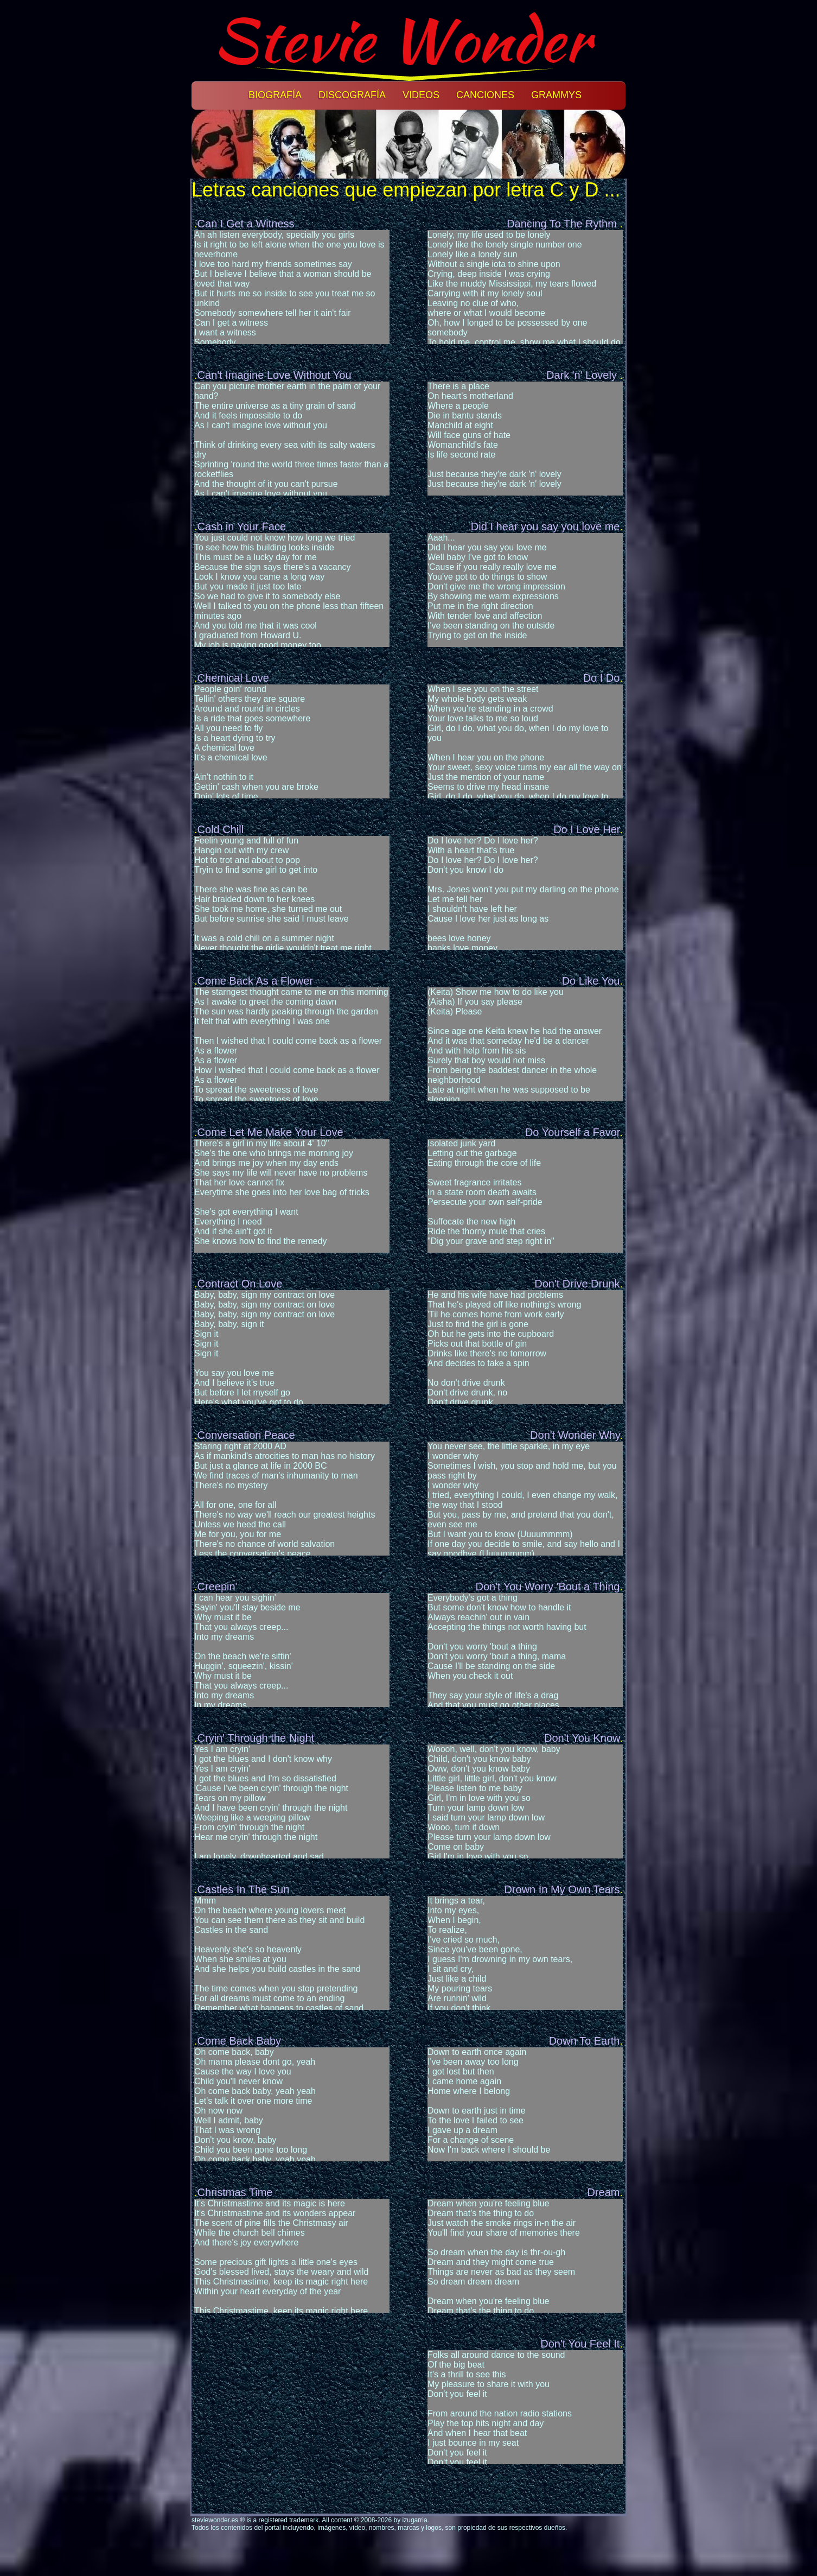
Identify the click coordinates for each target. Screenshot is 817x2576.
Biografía (275, 95)
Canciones (485, 95)
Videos (421, 95)
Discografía (352, 95)
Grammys (556, 95)
